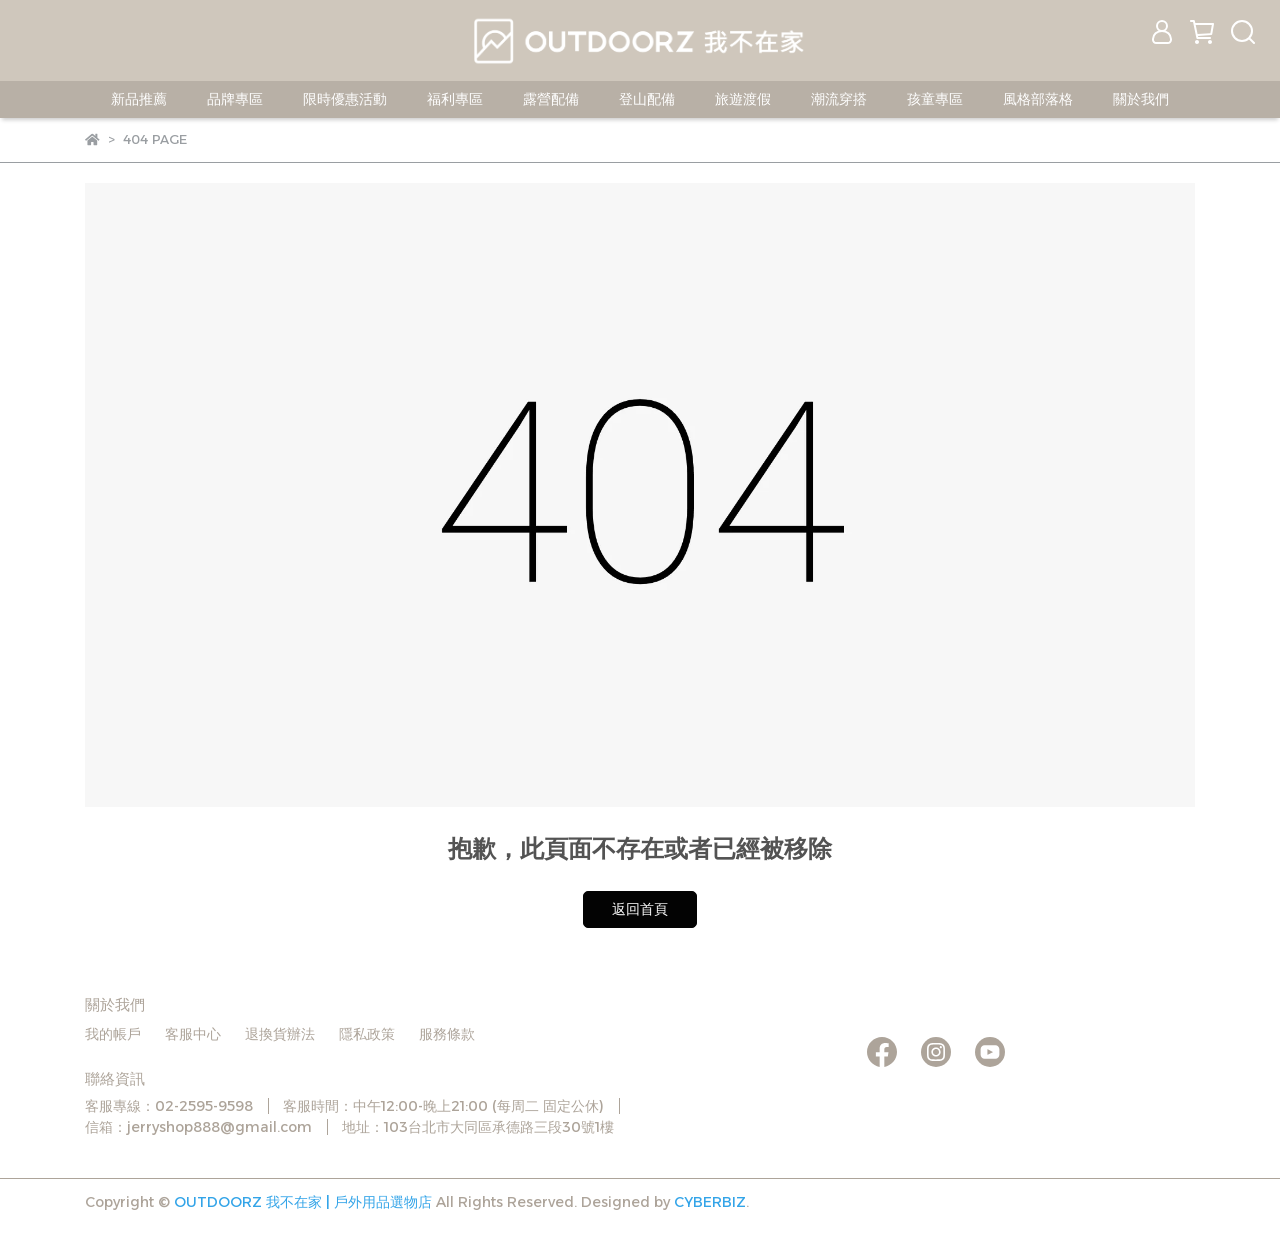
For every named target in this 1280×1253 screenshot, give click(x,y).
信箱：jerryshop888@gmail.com (198, 1127)
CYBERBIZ (710, 1202)
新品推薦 (139, 99)
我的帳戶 (113, 1034)
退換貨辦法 (280, 1034)
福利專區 (455, 99)
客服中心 (193, 1034)
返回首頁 (640, 909)
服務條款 (447, 1034)
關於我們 (1141, 99)
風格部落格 (1038, 99)
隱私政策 (367, 1034)
